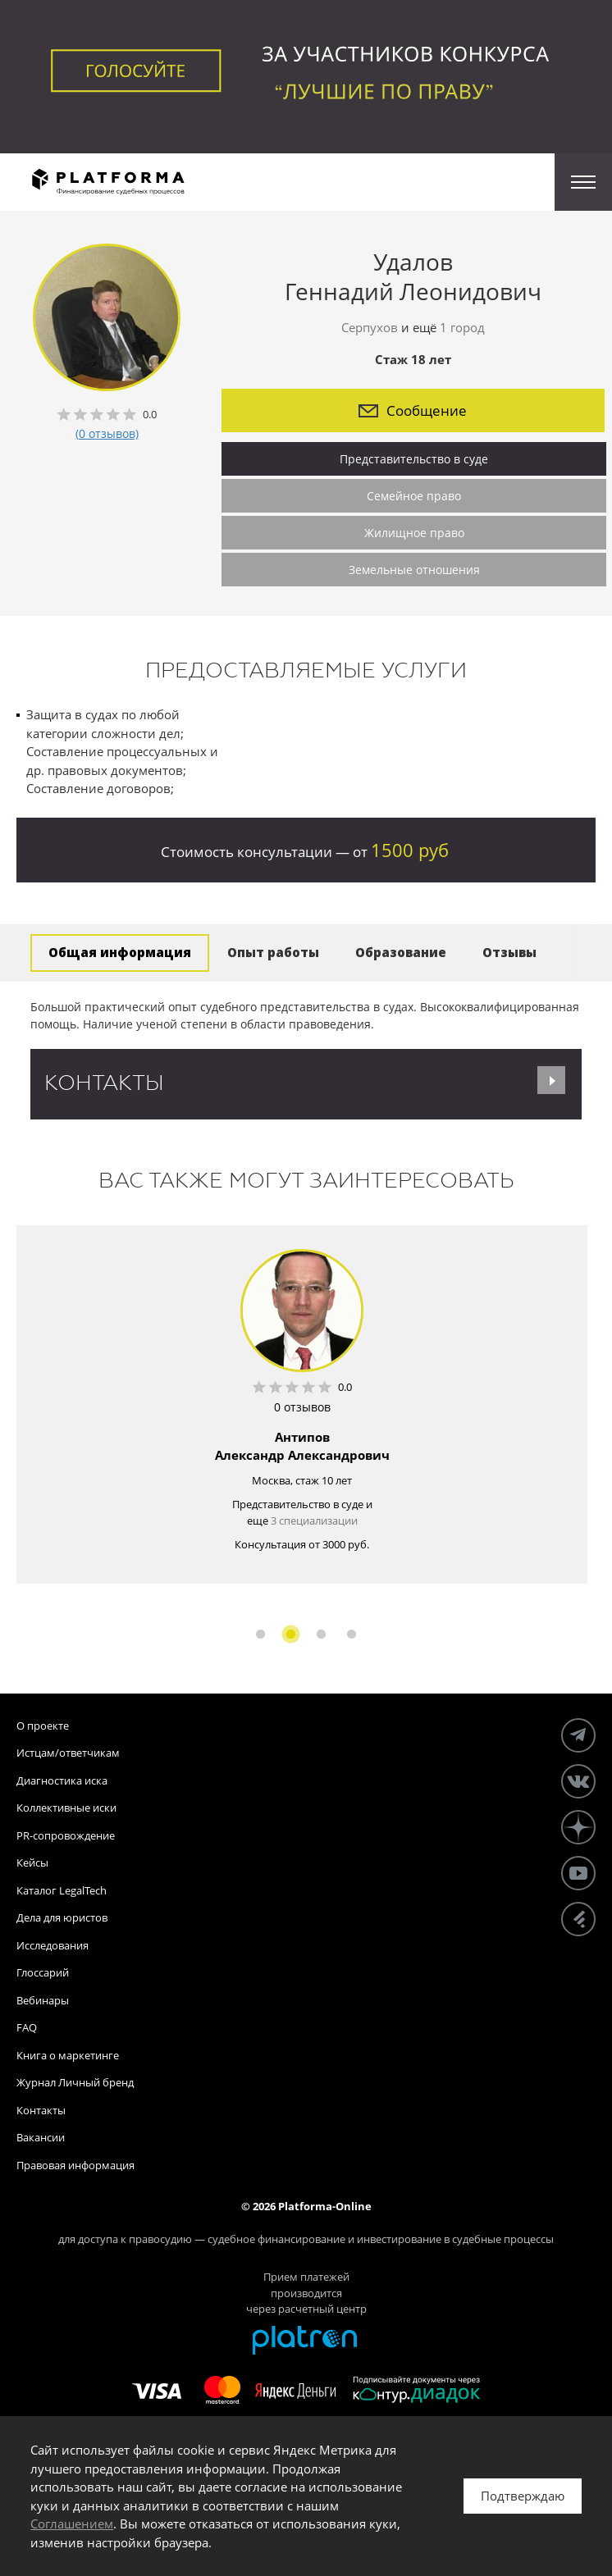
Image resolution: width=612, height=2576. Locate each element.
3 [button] (321, 1634)
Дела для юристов (61, 1917)
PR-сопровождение (65, 1835)
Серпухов (369, 327)
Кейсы (32, 1862)
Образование (400, 952)
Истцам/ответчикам (68, 1752)
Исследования (52, 1945)
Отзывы (509, 952)
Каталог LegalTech (61, 1890)
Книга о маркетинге (67, 2055)
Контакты (41, 2110)
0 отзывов (302, 1407)
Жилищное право (414, 532)
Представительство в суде (414, 459)
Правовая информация (75, 2165)
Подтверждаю (522, 2495)
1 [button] (260, 1634)
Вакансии (40, 2137)
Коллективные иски (66, 1807)
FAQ (26, 2027)
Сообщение (413, 410)
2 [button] (290, 1634)
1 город (462, 327)
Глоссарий (42, 1972)
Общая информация (119, 952)
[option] (301, 1404)
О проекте (42, 1725)
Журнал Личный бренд (75, 2082)
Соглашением (71, 2523)
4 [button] (351, 1634)
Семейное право (414, 496)
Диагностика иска (61, 1780)
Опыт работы (273, 952)
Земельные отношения (414, 569)
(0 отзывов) (107, 433)
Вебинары (42, 2000)
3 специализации (314, 1520)
